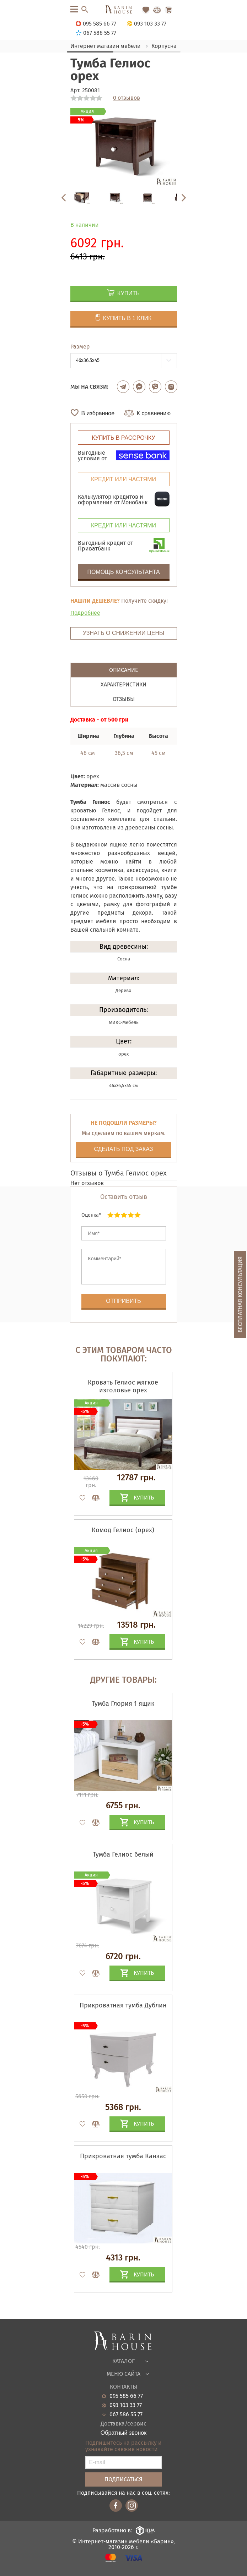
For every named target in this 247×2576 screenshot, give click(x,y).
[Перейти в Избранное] (146, 10)
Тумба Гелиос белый (123, 1854)
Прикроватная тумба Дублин (123, 2005)
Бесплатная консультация (240, 1294)
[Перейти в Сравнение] (157, 10)
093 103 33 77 (125, 2405)
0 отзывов (126, 98)
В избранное (98, 413)
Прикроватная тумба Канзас (123, 2156)
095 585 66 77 (126, 2396)
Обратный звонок (123, 2433)
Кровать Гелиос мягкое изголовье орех (123, 1386)
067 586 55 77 (126, 2414)
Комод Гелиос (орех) (123, 1530)
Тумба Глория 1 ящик (123, 1704)
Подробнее (85, 612)
